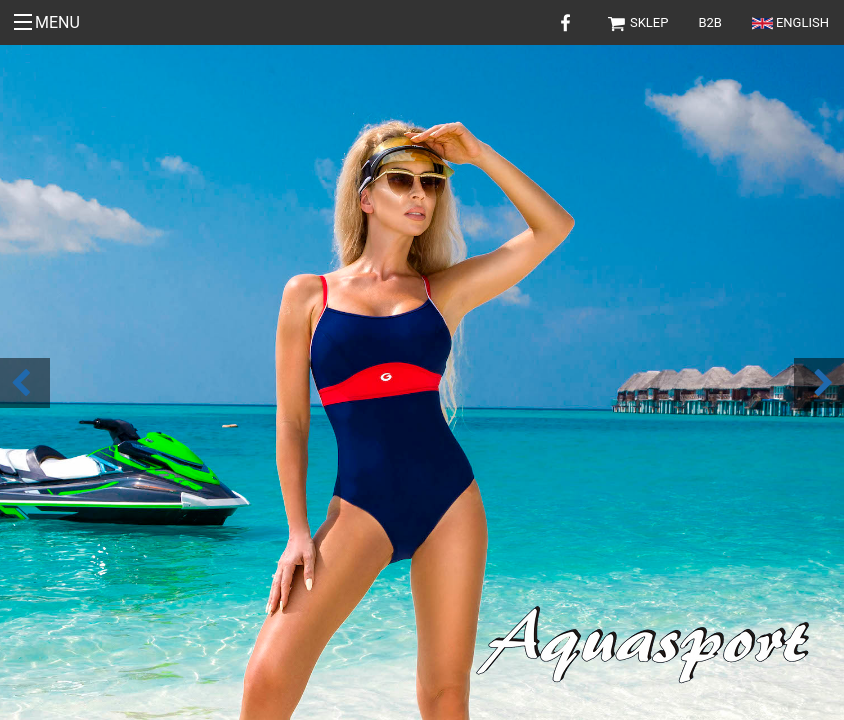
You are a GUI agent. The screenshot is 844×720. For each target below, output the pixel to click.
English (790, 22)
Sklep (637, 22)
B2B (710, 22)
